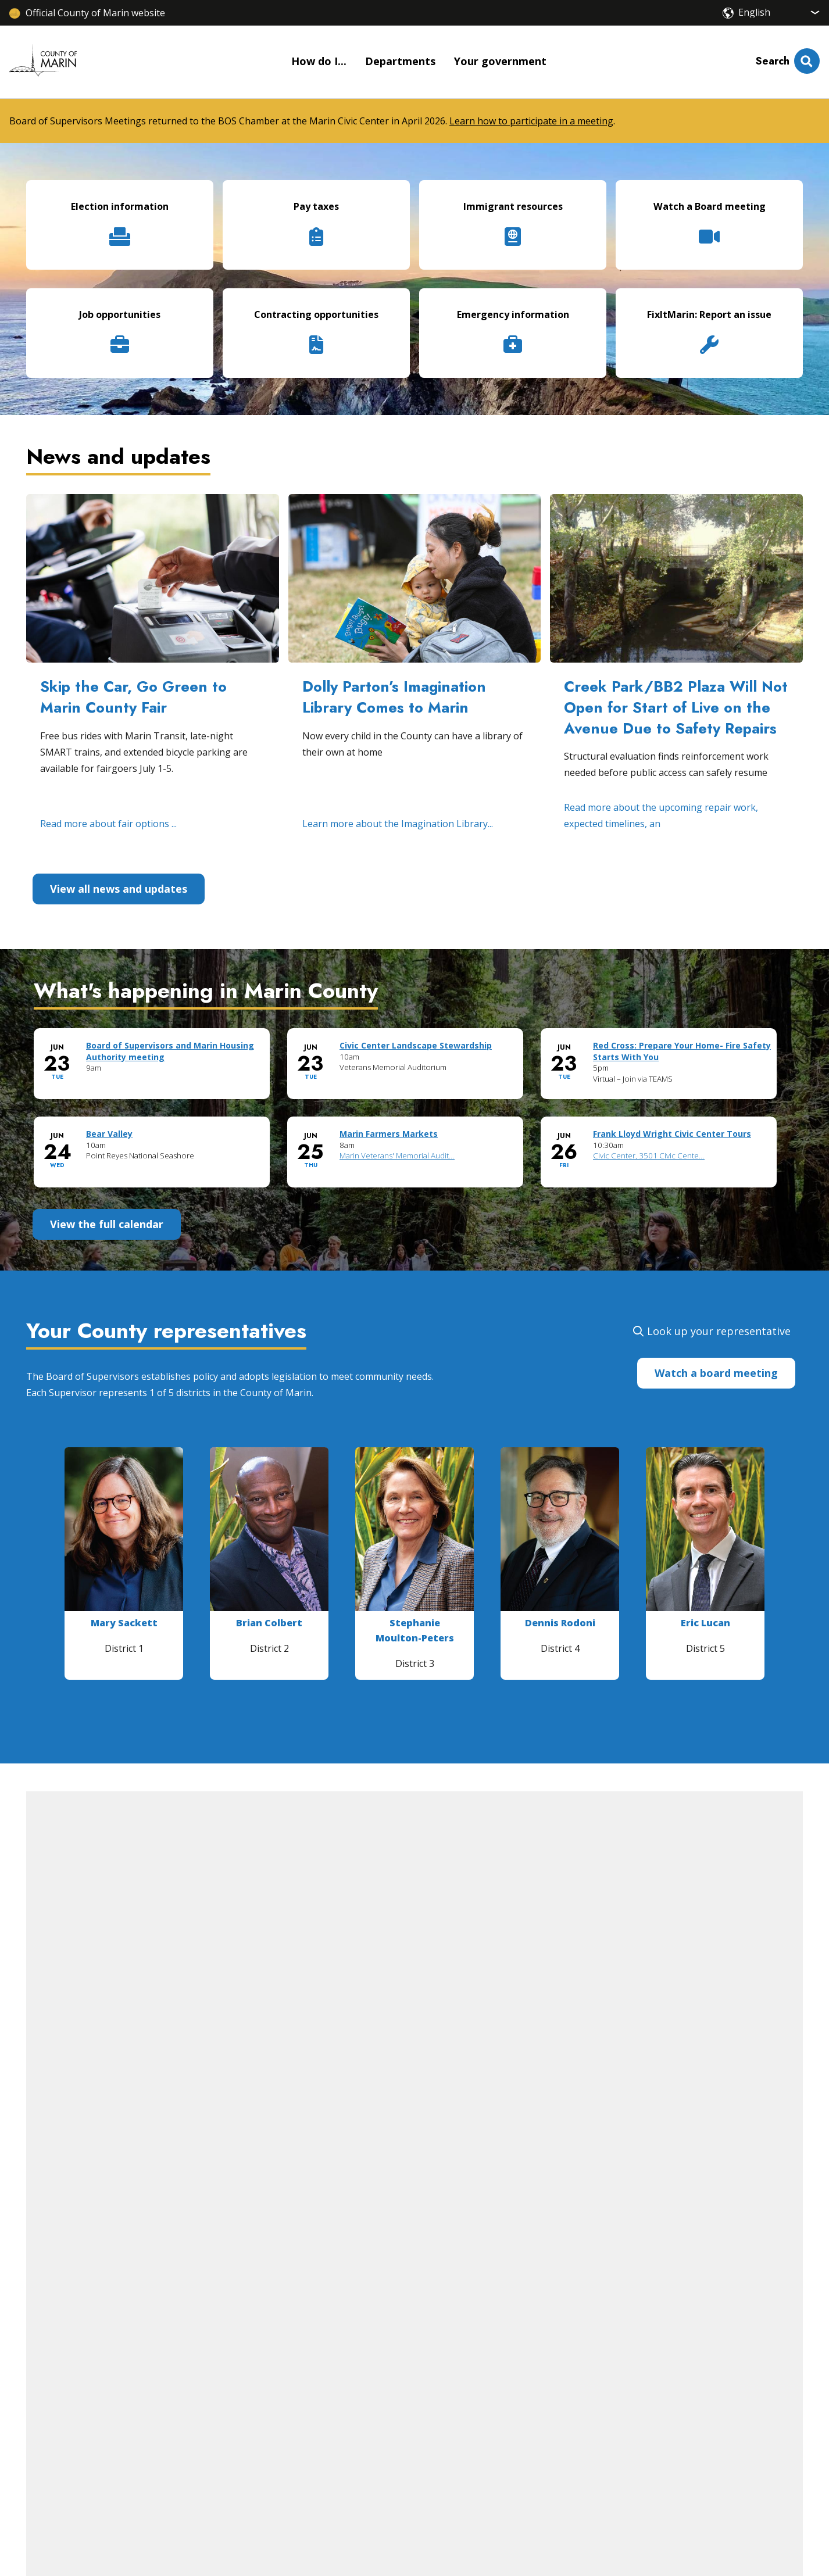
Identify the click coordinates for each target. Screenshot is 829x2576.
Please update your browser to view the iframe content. (414, 1117)
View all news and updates (118, 889)
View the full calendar (106, 1224)
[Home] (43, 62)
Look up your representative (719, 1331)
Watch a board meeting (716, 1373)
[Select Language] (779, 12)
